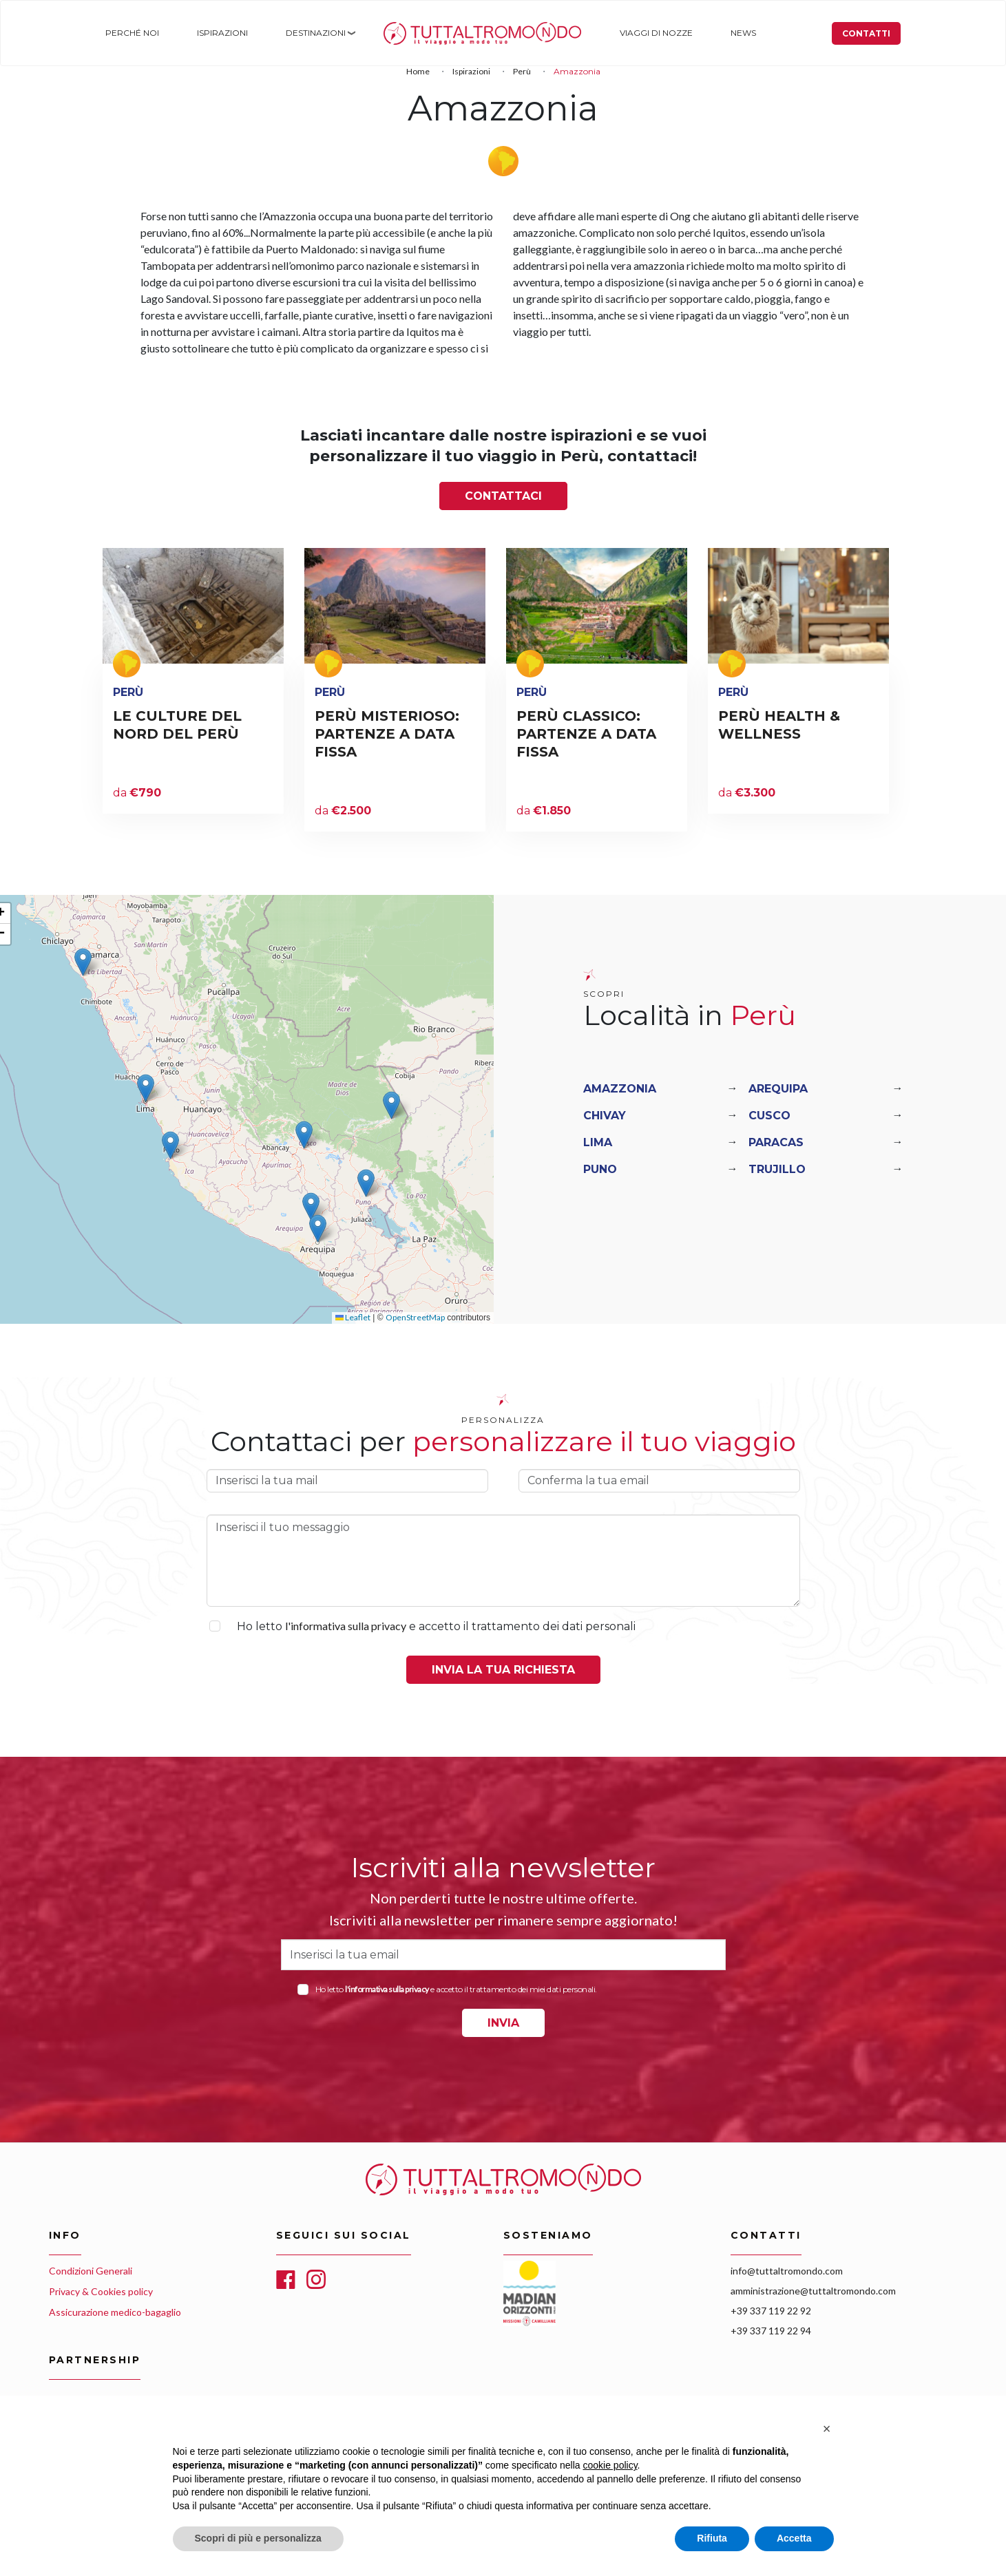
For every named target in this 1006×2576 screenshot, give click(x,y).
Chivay (604, 1115)
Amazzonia (619, 1088)
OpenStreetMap (415, 1317)
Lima (597, 1142)
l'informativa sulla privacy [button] (345, 1625)
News (733, 33)
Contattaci (503, 496)
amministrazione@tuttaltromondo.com (813, 2291)
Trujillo (777, 1169)
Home (390, 33)
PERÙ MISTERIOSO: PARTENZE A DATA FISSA (387, 734)
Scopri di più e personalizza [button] (258, 2538)
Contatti (868, 33)
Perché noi (130, 33)
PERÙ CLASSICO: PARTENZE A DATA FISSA (586, 734)
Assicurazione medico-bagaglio (115, 2312)
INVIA (503, 2022)
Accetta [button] (794, 2538)
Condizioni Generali (90, 2271)
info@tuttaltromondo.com (787, 2271)
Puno (600, 1169)
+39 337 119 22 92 (771, 2310)
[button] (83, 962)
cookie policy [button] (610, 2465)
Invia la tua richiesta (503, 1669)
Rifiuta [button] (712, 2538)
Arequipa (778, 1088)
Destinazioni (310, 33)
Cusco (769, 1115)
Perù (522, 71)
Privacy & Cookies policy (101, 2291)
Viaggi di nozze (647, 33)
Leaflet (352, 1317)
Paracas (776, 1142)
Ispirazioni (218, 33)
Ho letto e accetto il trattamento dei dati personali (436, 1626)
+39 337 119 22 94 (771, 2330)
